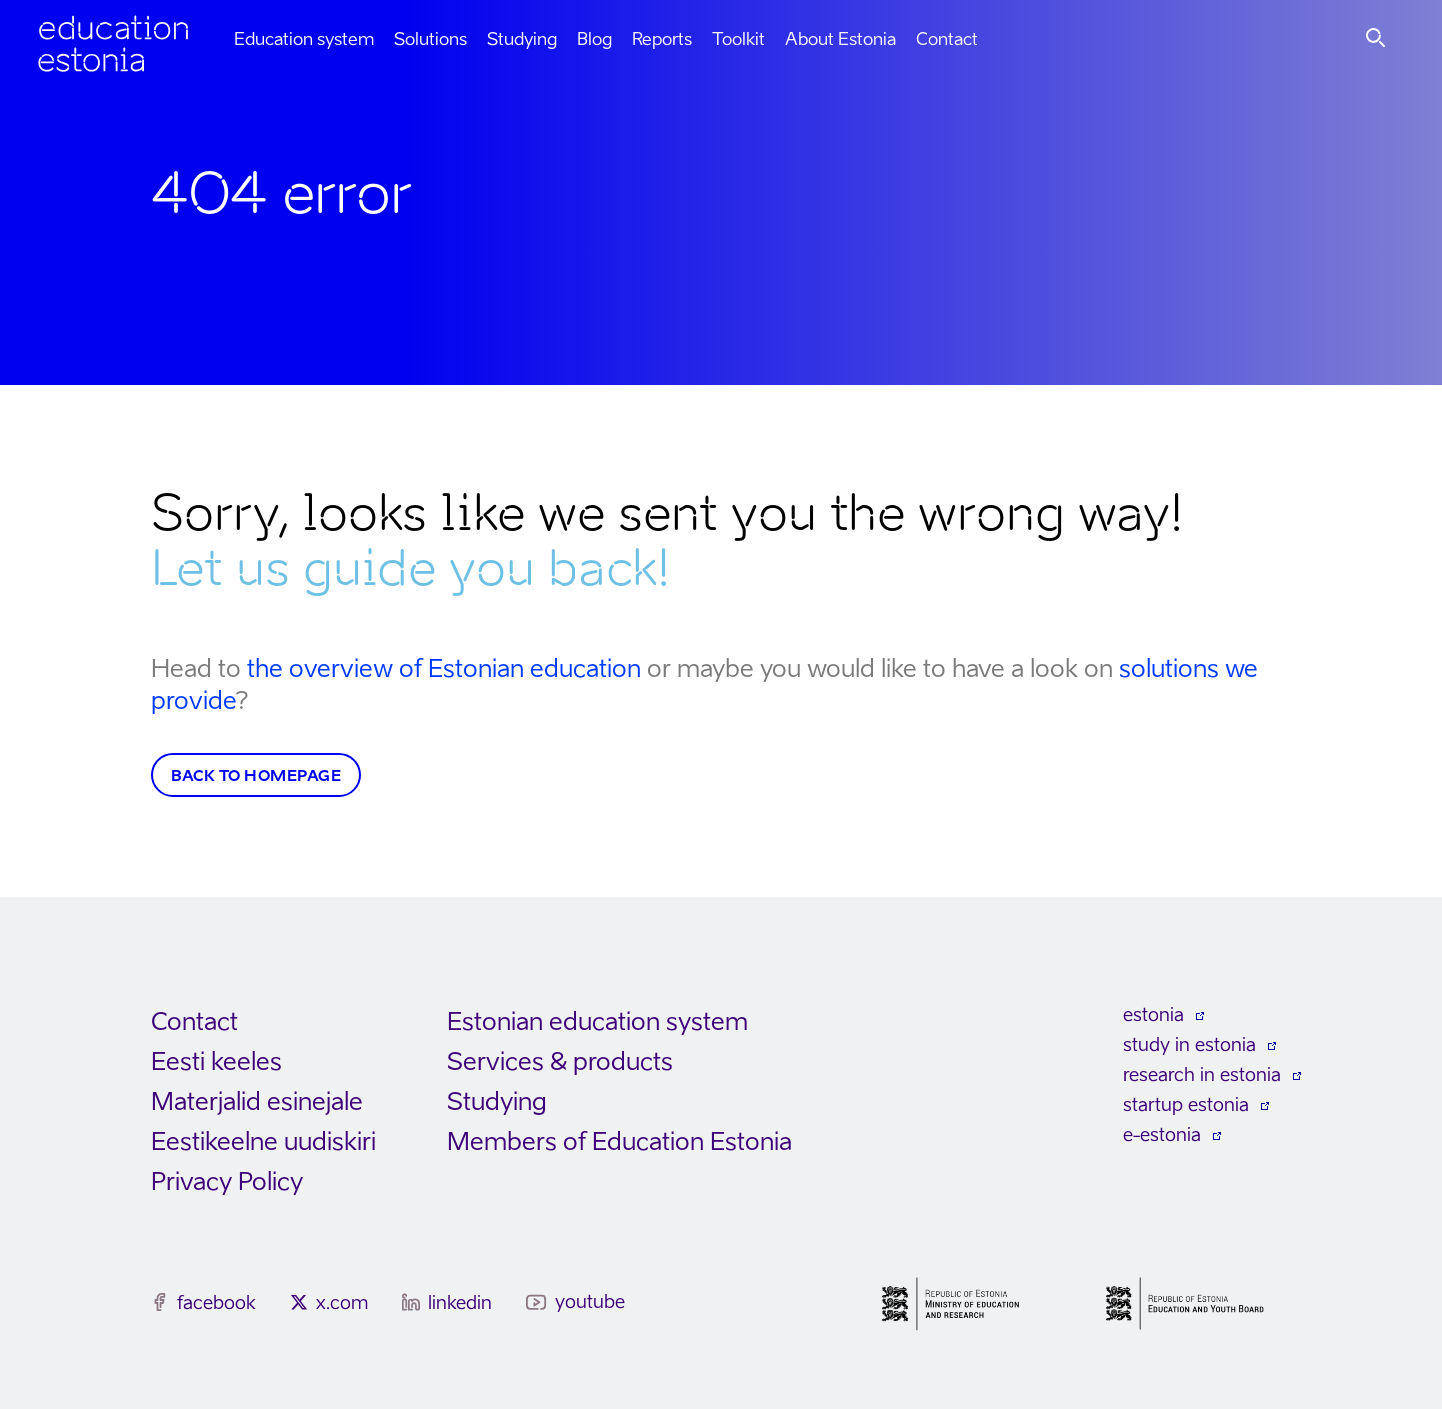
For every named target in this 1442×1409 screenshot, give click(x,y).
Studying (522, 39)
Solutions (430, 39)
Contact (947, 39)
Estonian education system (597, 1021)
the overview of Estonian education (444, 668)
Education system (304, 39)
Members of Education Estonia (619, 1141)
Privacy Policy (227, 1181)
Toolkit (738, 39)
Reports (662, 39)
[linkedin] (411, 1302)
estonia (1153, 1014)
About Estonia (840, 39)
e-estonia (1162, 1134)
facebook (216, 1302)
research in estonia (1202, 1074)
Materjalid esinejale (257, 1101)
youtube (590, 1301)
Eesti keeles (216, 1061)
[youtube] (536, 1302)
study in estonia (1189, 1044)
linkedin (460, 1302)
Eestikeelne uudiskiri (263, 1141)
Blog (594, 39)
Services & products (560, 1061)
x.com (342, 1302)
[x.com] (299, 1302)
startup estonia (1186, 1104)
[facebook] (160, 1302)
